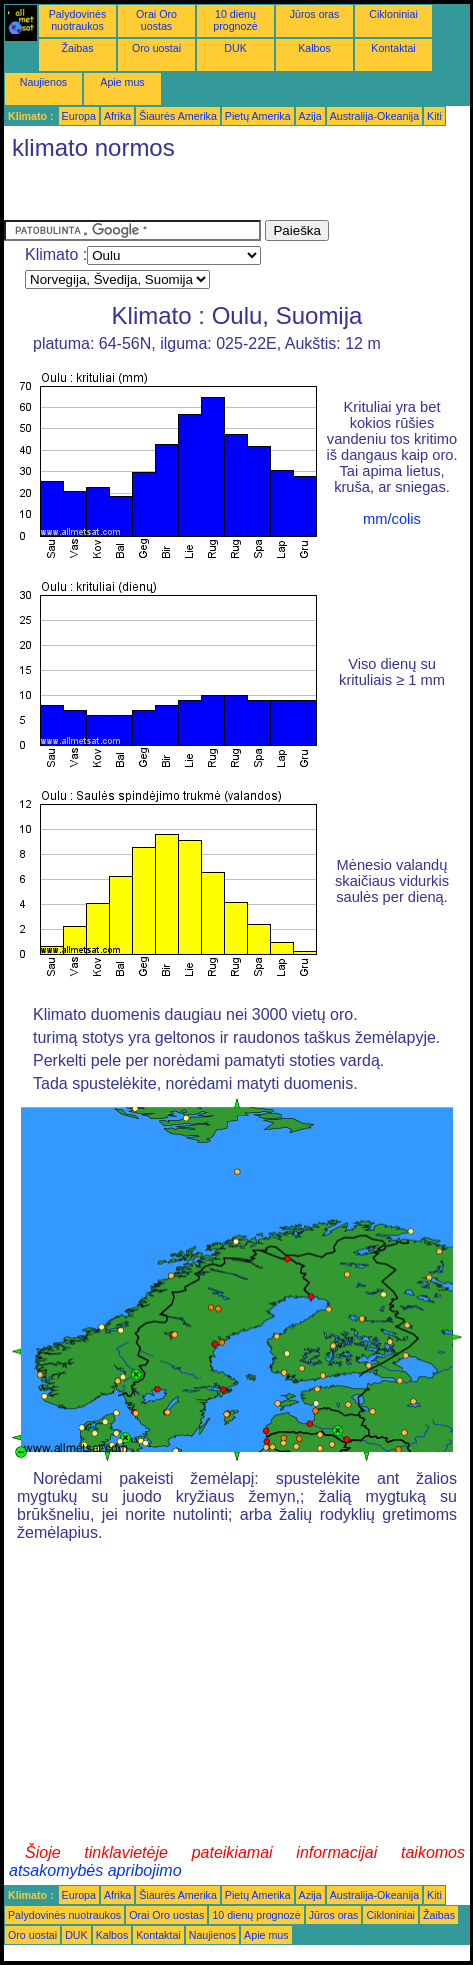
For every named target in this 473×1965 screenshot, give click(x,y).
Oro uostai (156, 48)
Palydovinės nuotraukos (77, 20)
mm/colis (392, 519)
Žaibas (78, 48)
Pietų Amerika (258, 116)
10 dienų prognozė (235, 20)
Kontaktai (393, 48)
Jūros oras (315, 14)
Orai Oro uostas (156, 20)
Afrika (117, 116)
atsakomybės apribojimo (95, 1870)
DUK (235, 48)
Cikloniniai (393, 14)
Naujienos (43, 82)
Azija (310, 116)
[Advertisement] (164, 195)
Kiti (434, 116)
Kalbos (314, 48)
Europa (79, 116)
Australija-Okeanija (374, 116)
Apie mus (122, 82)
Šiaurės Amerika (178, 116)
